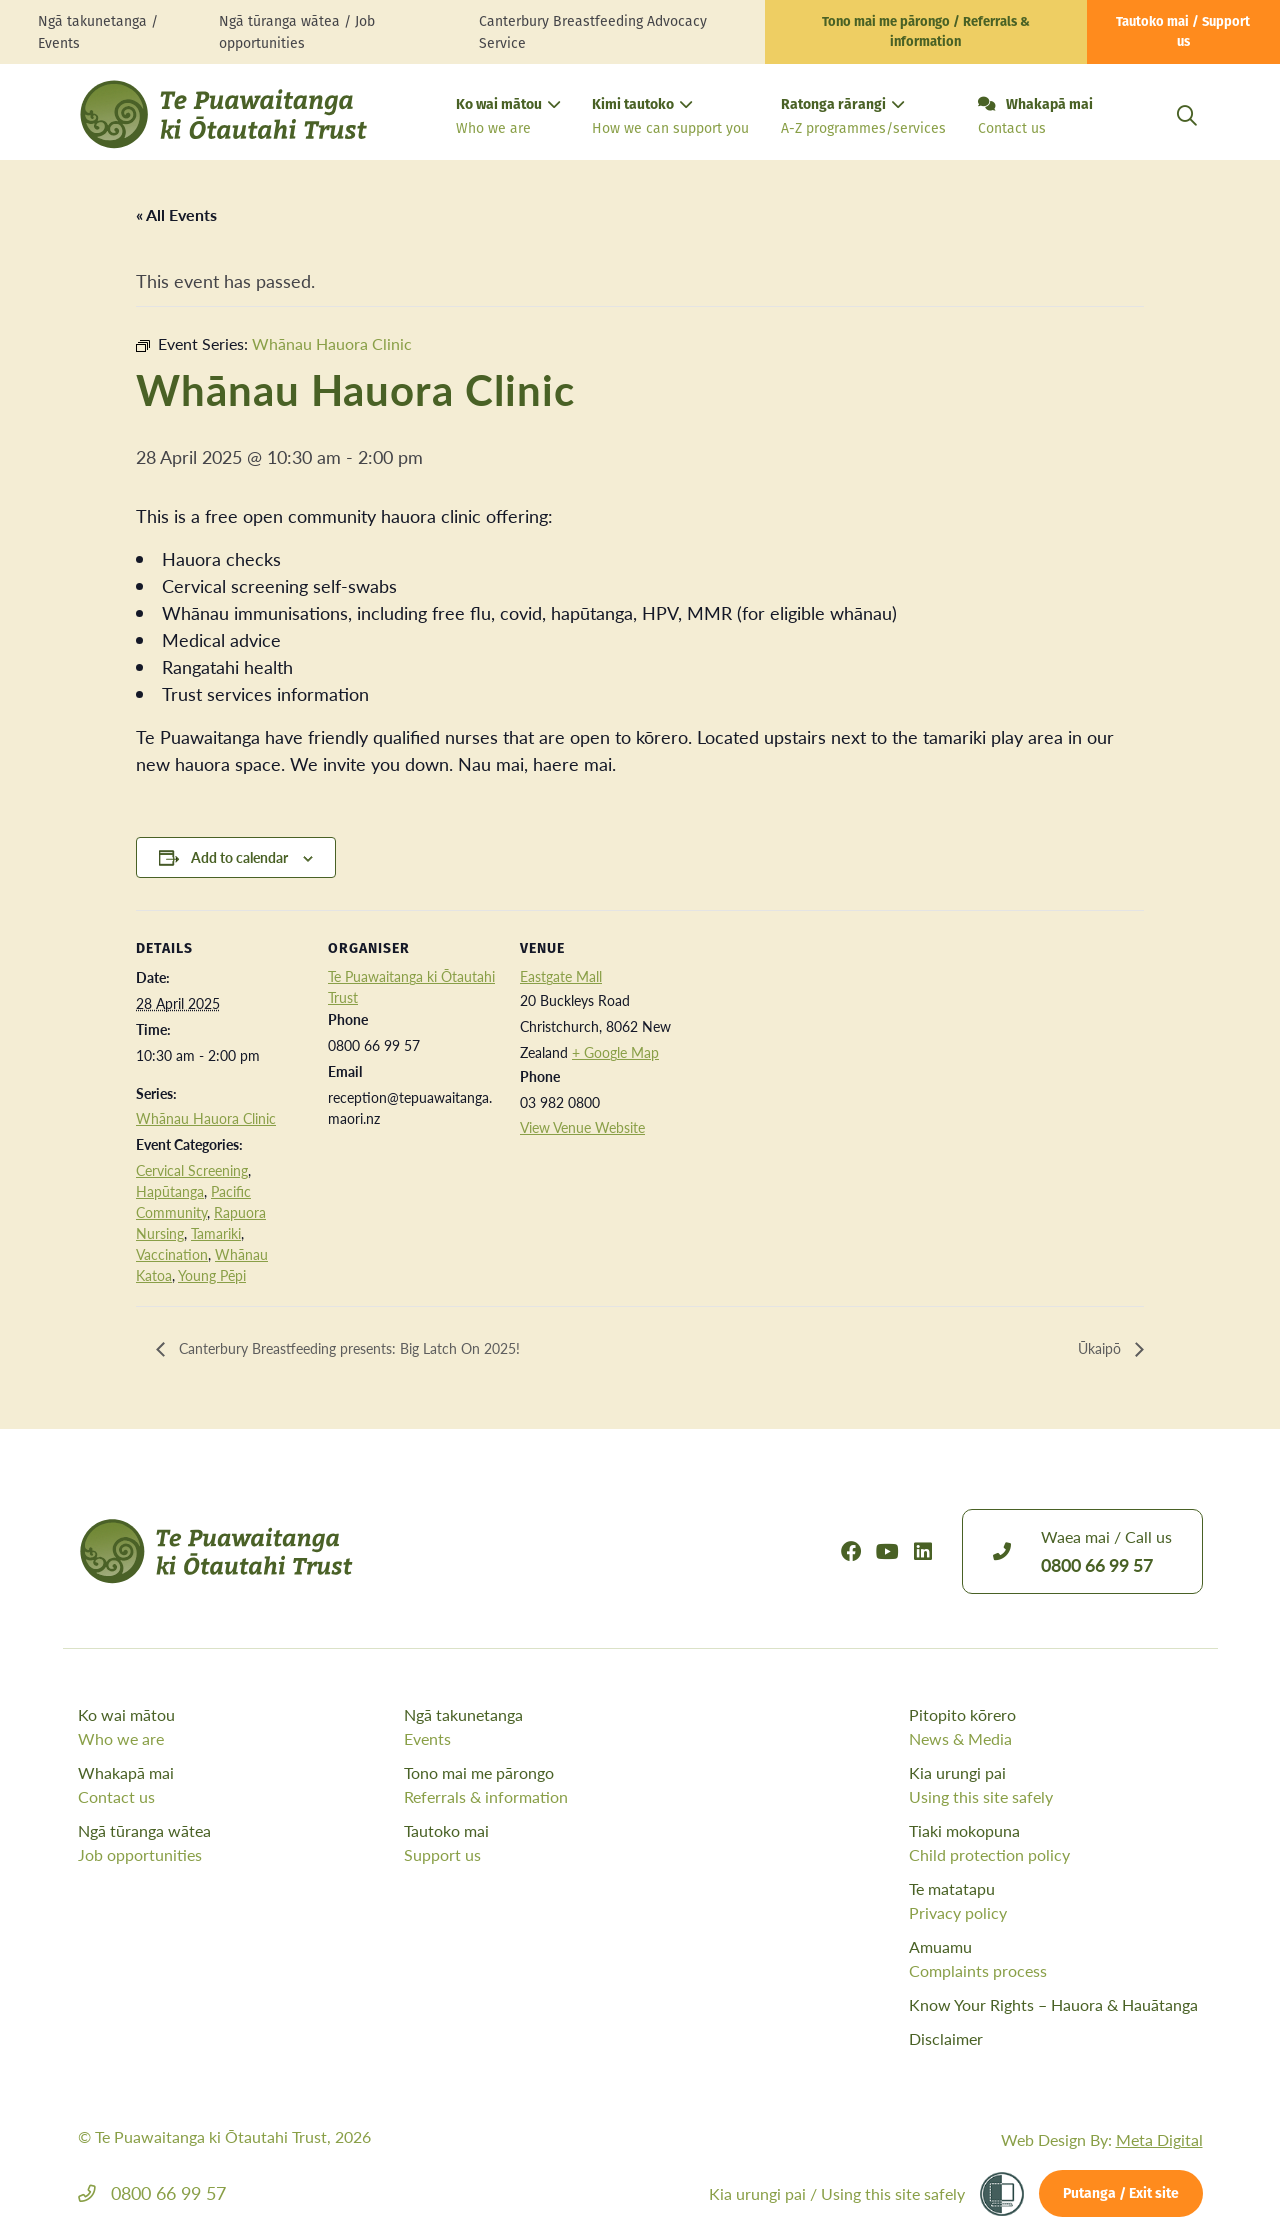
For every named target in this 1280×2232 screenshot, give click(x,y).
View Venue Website (582, 1127)
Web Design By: (1102, 2139)
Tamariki (216, 1233)
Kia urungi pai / (837, 2193)
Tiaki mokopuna (1055, 1843)
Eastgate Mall (561, 976)
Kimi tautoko (670, 118)
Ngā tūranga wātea (236, 1843)
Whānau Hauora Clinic (206, 1118)
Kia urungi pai (1055, 1785)
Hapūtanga (170, 1191)
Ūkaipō (1098, 1348)
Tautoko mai (562, 1843)
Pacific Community (193, 1201)
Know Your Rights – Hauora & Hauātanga (1053, 2004)
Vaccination (172, 1254)
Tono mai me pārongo (562, 1785)
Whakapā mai (1035, 118)
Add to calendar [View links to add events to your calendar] (239, 857)
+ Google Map (615, 1052)
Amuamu (1055, 1959)
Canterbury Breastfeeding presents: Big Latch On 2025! (370, 1348)
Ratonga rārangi (863, 118)
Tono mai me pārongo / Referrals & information (926, 32)
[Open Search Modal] (1187, 139)
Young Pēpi (212, 1275)
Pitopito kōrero (1055, 1727)
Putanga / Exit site (1121, 2194)
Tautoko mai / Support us (1183, 32)
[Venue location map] (817, 1047)
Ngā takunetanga (562, 1727)
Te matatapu (1055, 1901)
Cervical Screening (192, 1170)
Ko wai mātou (508, 118)
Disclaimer (946, 2038)
